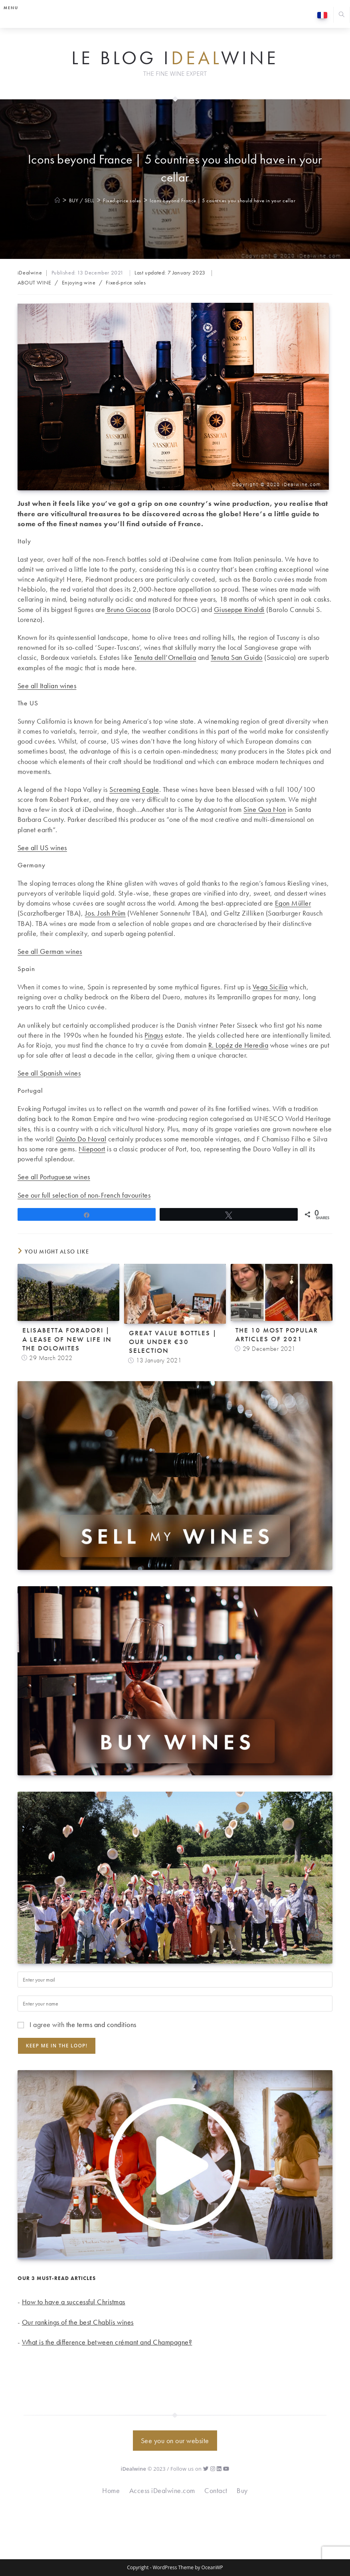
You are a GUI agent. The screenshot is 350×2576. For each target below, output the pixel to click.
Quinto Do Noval (81, 1138)
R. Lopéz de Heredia (238, 1045)
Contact (215, 2490)
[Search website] (341, 15)
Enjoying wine (79, 282)
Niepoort (92, 1148)
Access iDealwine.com (162, 2490)
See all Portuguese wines (54, 1176)
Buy (242, 2490)
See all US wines (42, 847)
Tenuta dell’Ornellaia (165, 657)
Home (111, 2490)
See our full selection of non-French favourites (84, 1195)
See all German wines (50, 951)
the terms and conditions (101, 2024)
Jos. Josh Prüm (105, 913)
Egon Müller (293, 903)
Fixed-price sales (126, 282)
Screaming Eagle (134, 789)
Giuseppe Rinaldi (239, 609)
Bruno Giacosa (127, 609)
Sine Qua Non (264, 809)
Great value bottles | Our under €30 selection (173, 1341)
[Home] (58, 200)
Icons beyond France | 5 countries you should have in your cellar (222, 200)
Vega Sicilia (270, 986)
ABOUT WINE (34, 282)
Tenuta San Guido (237, 657)
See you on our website (175, 2440)
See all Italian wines (47, 685)
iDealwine (30, 272)
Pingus (153, 1035)
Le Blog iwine (175, 58)
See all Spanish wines (49, 1073)
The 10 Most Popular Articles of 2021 (276, 1334)
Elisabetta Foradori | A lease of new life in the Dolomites (67, 1339)
